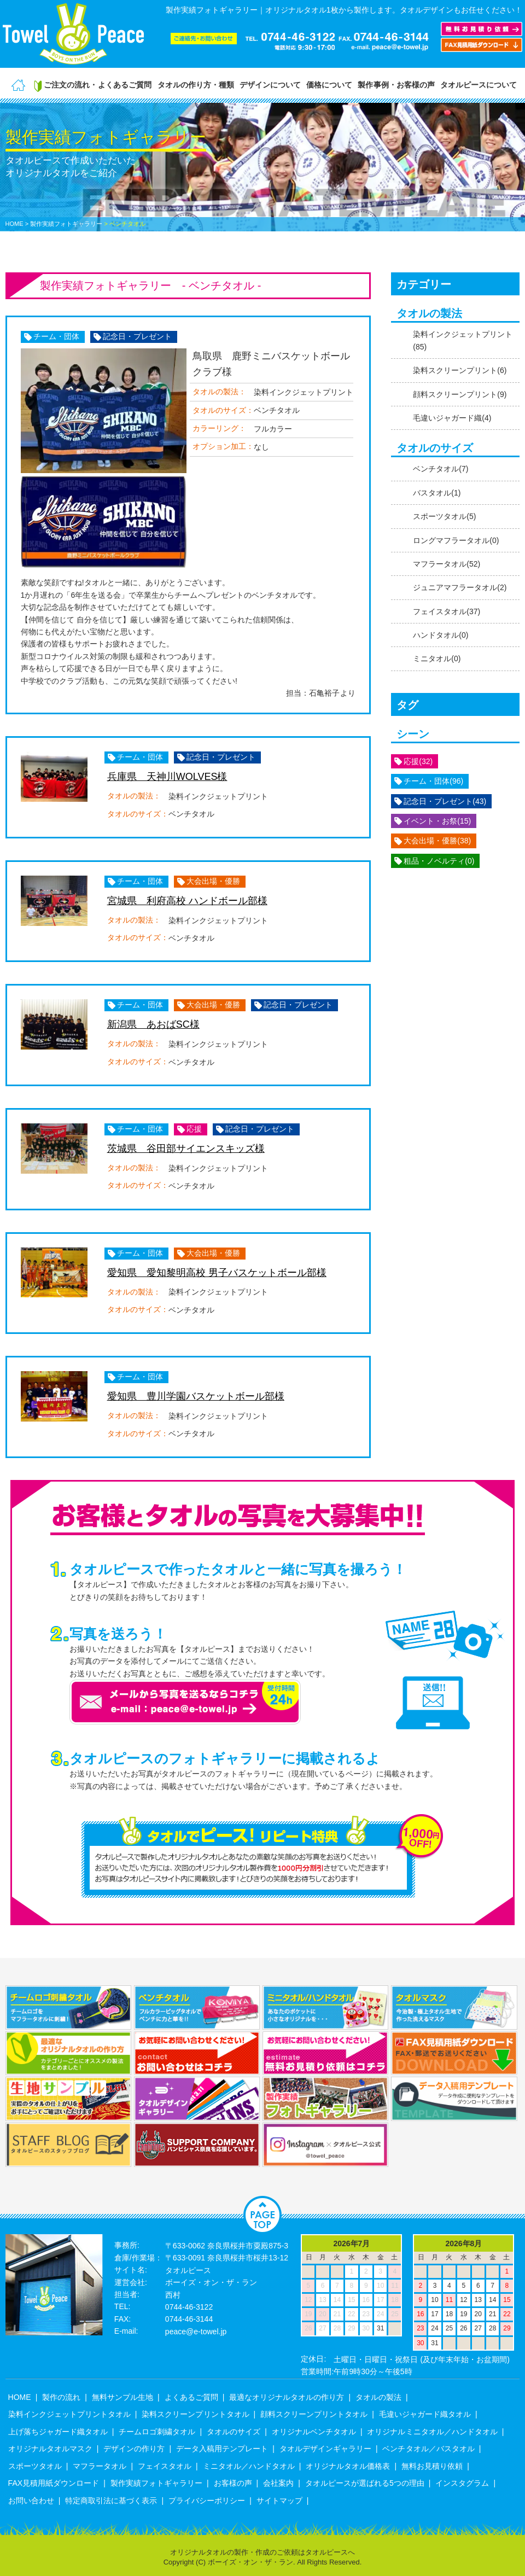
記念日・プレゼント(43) (445, 801)
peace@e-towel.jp (196, 2331)
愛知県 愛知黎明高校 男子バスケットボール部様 (216, 1272)
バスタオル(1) (436, 492)
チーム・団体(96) (433, 781)
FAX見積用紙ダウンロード (54, 2483)
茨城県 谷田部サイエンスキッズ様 (186, 1148)
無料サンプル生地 (122, 2397)
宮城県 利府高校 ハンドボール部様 (187, 900)
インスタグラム (462, 2483)
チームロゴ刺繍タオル (157, 2431)
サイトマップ (279, 2500)
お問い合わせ (31, 2500)
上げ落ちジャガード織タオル (58, 2431)
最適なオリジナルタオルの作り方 (286, 2397)
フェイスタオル (164, 2466)
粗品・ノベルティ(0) (439, 860)
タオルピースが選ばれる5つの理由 (364, 2483)
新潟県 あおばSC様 (153, 1024)
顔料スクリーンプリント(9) (459, 394)
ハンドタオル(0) (440, 635)
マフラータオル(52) (446, 564)
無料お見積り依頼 (432, 2466)
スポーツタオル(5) (444, 516)
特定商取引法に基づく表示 (111, 2500)
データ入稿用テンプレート (222, 2448)
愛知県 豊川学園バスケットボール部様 (195, 1396)
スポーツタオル (35, 2466)
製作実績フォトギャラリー (156, 2483)
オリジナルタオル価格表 (348, 2466)
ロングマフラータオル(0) (456, 540)
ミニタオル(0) (436, 658)
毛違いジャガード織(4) (452, 417)
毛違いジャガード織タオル (425, 2414)
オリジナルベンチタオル (314, 2431)
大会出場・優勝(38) (437, 840)
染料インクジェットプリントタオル (69, 2414)
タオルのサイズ (233, 2431)
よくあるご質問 (191, 2397)
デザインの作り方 (134, 2448)
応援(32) (418, 761)
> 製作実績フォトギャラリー (64, 223)
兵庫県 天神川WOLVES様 (167, 776)
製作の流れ (61, 2397)
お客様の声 (233, 2483)
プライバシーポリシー (206, 2500)
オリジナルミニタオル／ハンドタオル (432, 2431)
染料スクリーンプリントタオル (195, 2414)
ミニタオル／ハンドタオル (249, 2466)
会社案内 (278, 2483)
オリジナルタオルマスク (50, 2448)
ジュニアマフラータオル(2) (459, 587)
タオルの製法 (378, 2397)
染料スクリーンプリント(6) (459, 370)
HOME (14, 223)
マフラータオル (99, 2466)
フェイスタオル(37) (446, 611)
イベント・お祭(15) (437, 821)
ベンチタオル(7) (440, 468)
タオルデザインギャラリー (325, 2448)
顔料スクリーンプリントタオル (314, 2414)
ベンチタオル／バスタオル (428, 2448)
